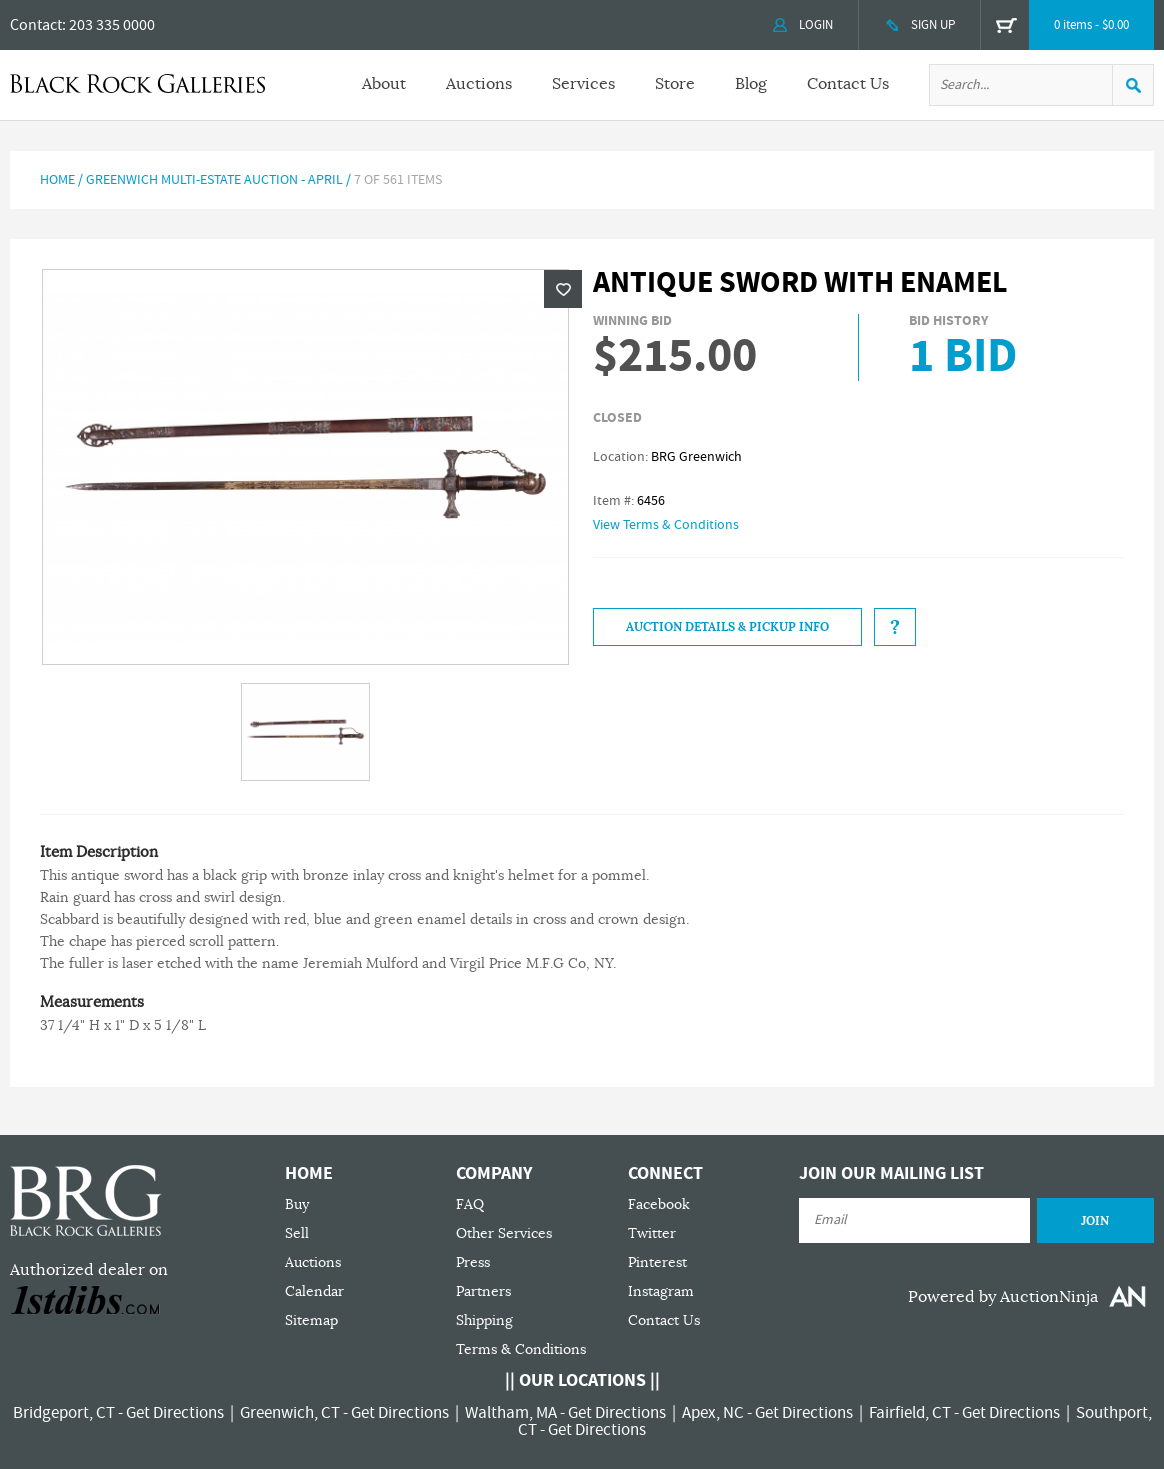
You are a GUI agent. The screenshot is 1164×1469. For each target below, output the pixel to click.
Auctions (479, 84)
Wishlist (563, 289)
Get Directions (175, 1413)
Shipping (484, 1320)
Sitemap (311, 1320)
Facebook (659, 1204)
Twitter (652, 1233)
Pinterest (657, 1262)
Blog (751, 84)
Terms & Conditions (521, 1349)
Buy (297, 1204)
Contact (36, 25)
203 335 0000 (112, 25)
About (384, 84)
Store (675, 84)
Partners (483, 1291)
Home (57, 180)
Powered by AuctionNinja (1003, 1297)
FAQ (470, 1204)
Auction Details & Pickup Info (727, 627)
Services (583, 84)
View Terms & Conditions (666, 525)
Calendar (314, 1291)
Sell (297, 1233)
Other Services (504, 1233)
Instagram (661, 1291)
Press (473, 1262)
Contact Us (848, 84)
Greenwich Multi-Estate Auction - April (214, 180)
